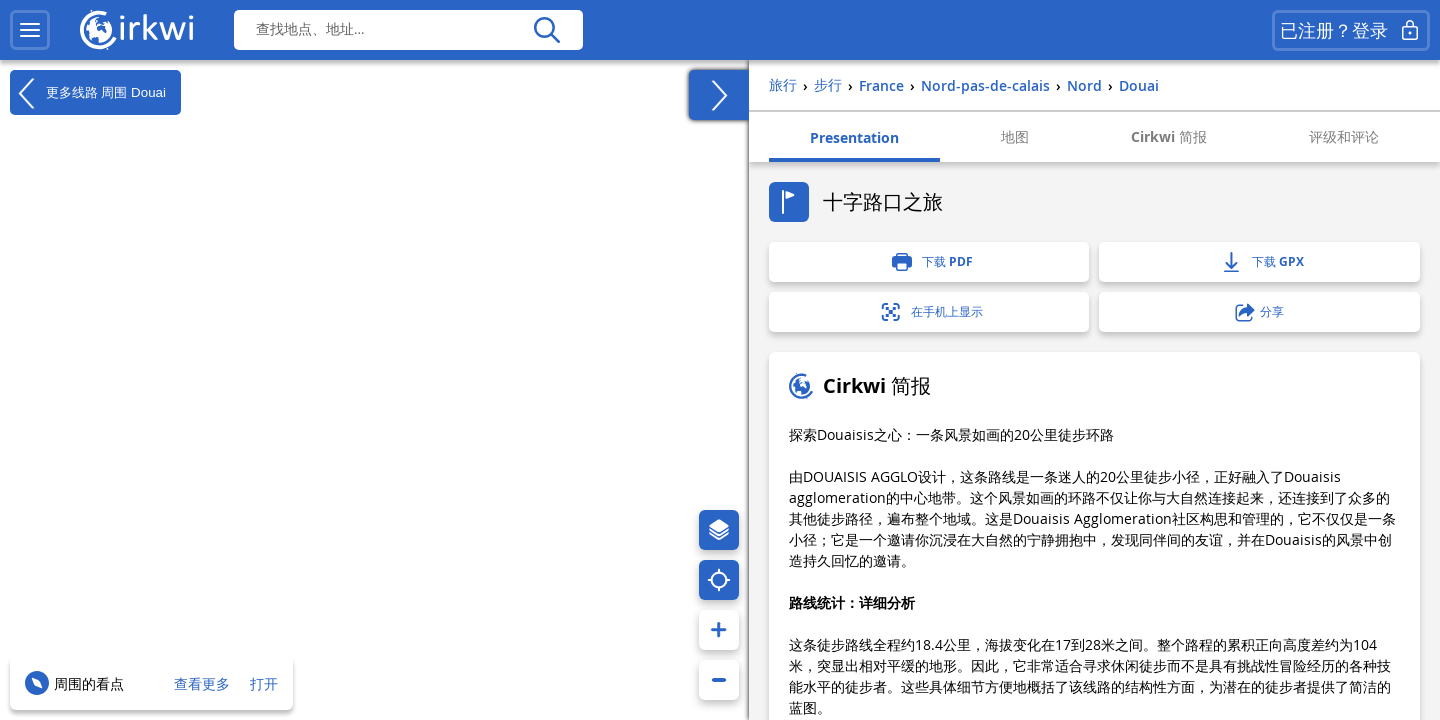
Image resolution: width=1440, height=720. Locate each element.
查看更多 (202, 683)
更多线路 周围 (88, 93)
